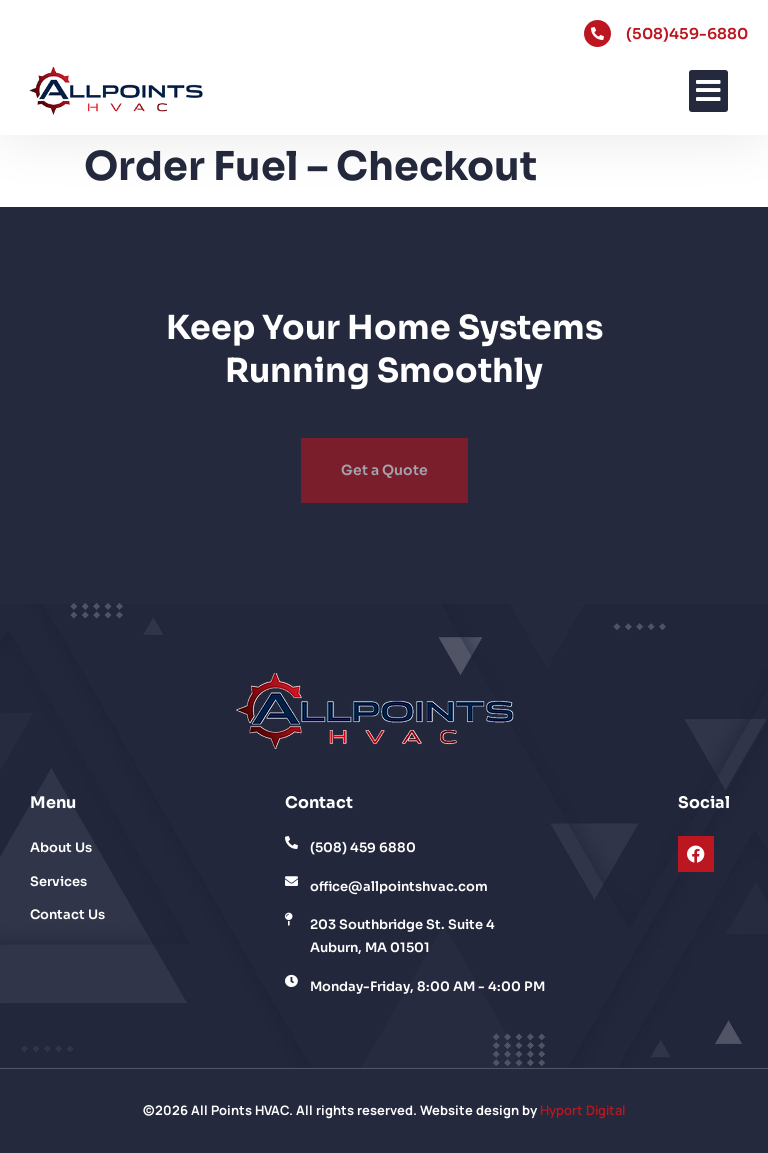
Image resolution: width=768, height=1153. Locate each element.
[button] (708, 91)
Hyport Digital (582, 1110)
